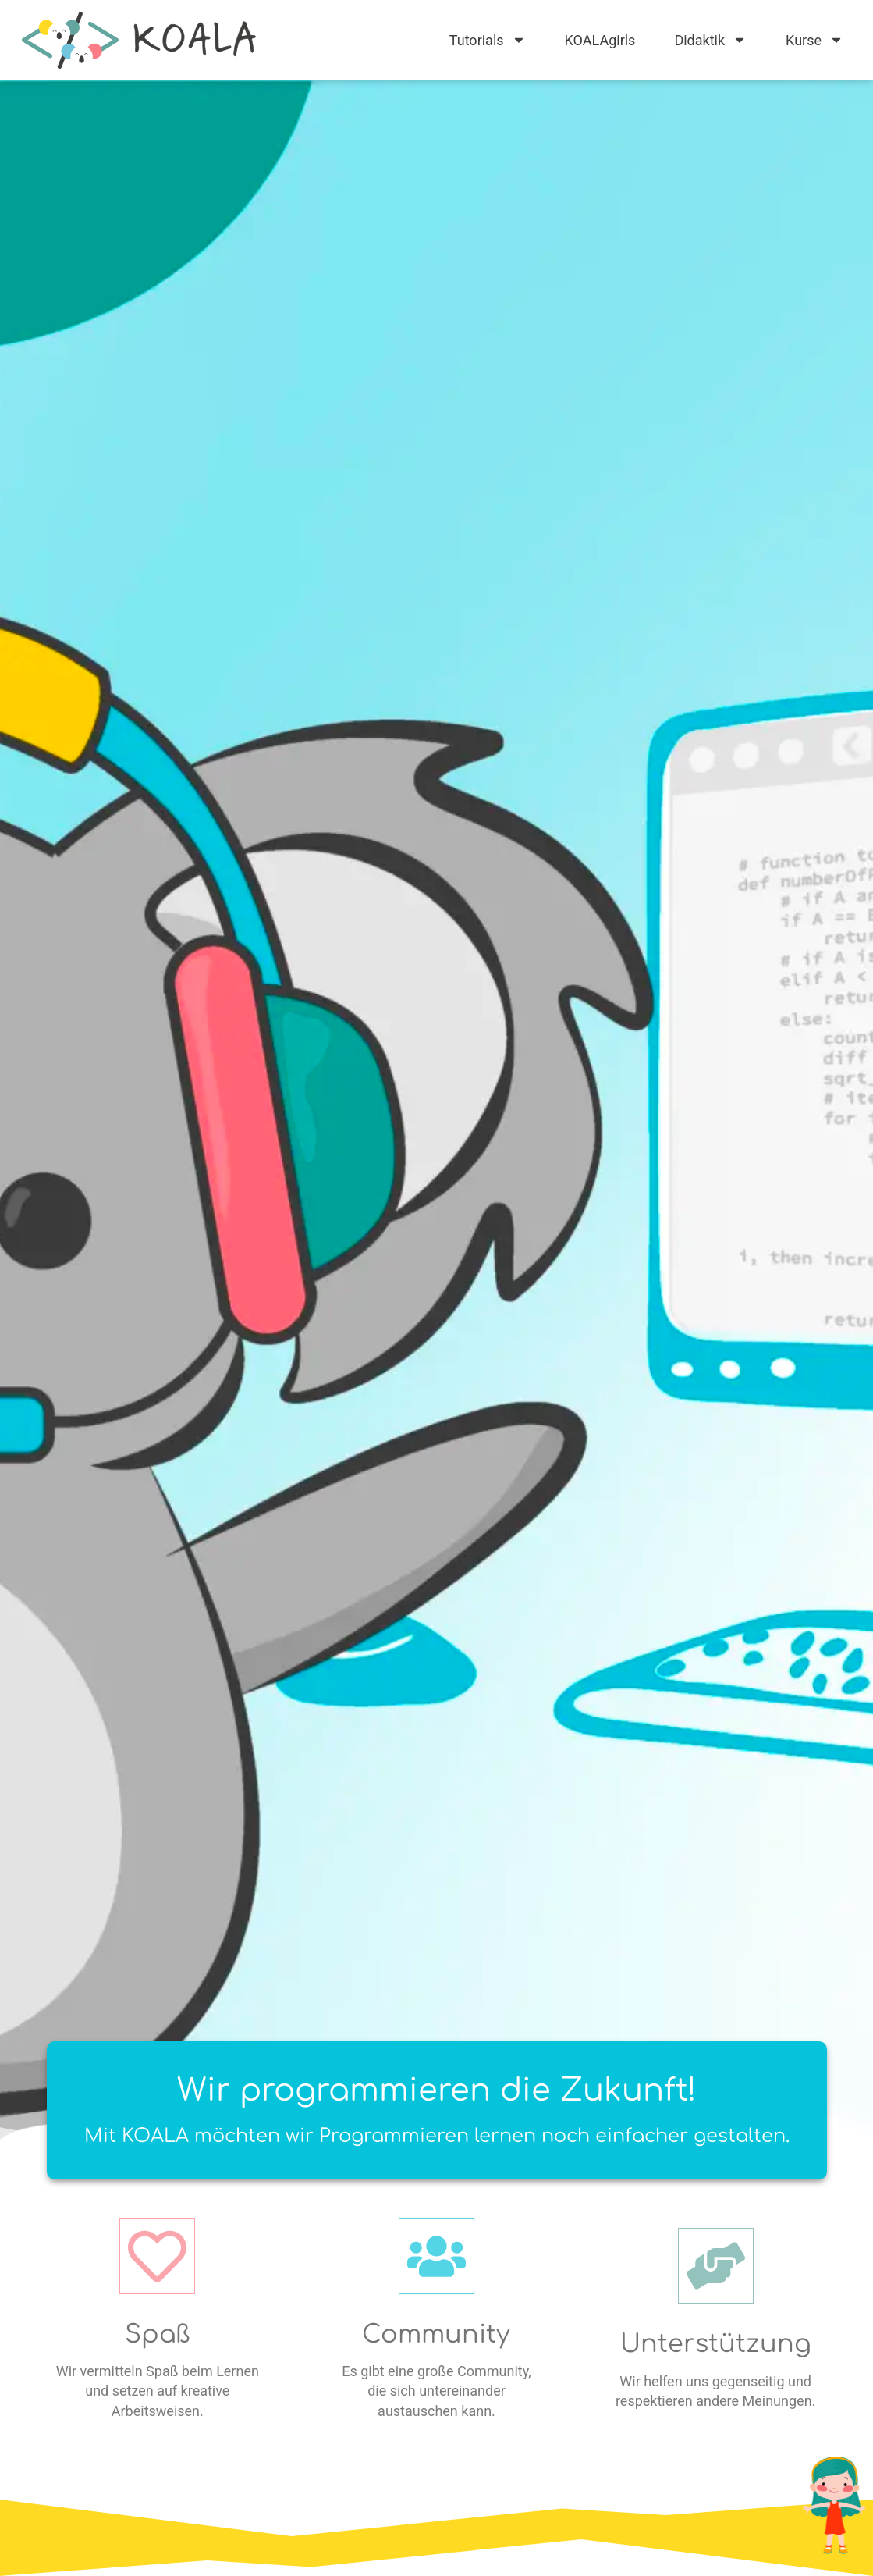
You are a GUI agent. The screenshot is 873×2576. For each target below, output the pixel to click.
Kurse (814, 40)
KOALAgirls (600, 40)
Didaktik (710, 40)
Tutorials (487, 40)
